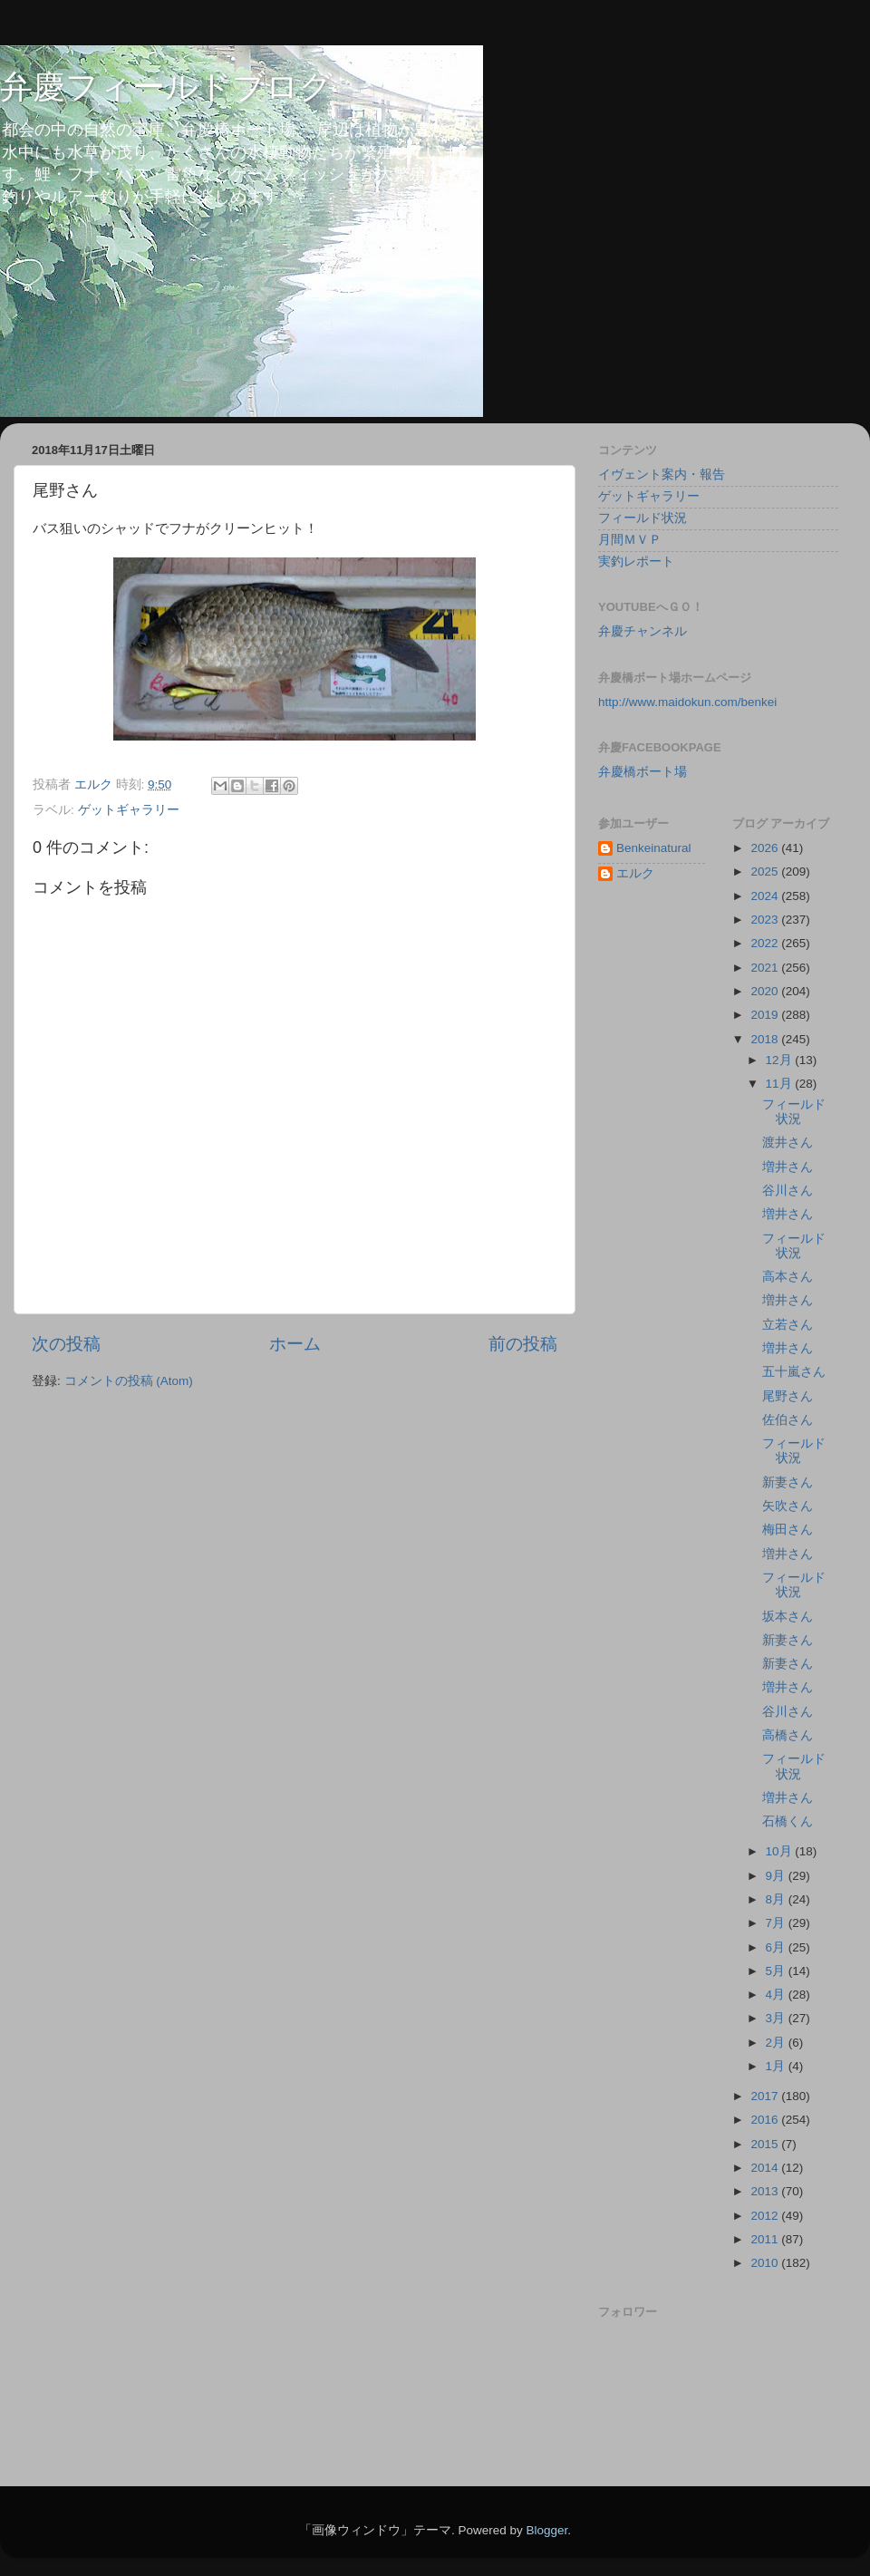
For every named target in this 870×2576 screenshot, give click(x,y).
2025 (765, 871)
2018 (765, 1039)
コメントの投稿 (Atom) (128, 1381)
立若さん (787, 1325)
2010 (765, 2263)
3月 (777, 2018)
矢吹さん (787, 1506)
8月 (777, 1899)
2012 (765, 2216)
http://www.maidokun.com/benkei (687, 702)
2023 (765, 919)
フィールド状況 (642, 518)
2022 (765, 943)
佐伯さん (787, 1420)
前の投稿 (522, 1343)
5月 (777, 1971)
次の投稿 (66, 1343)
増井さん (787, 1167)
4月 (777, 1994)
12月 (781, 1060)
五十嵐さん (794, 1372)
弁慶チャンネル (642, 631)
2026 (765, 848)
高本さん (787, 1276)
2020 (765, 991)
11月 (781, 1083)
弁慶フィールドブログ (166, 86)
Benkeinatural (653, 848)
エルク (635, 873)
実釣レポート (636, 561)
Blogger (546, 2530)
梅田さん (787, 1529)
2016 (765, 2119)
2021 (765, 967)
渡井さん (787, 1142)
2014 (765, 2167)
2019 (765, 1015)
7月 (777, 1923)
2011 (765, 2239)
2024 (765, 896)
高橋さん (787, 1735)
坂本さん (787, 1616)
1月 (777, 2066)
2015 (765, 2144)
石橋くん (787, 1821)
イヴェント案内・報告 (661, 474)
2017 (765, 2096)
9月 (777, 1876)
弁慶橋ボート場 (642, 772)
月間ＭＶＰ (630, 540)
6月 (777, 1947)
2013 (765, 2191)
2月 (777, 2042)
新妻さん (787, 1482)
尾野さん (787, 1396)
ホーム (295, 1343)
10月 (781, 1851)
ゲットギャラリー (128, 810)
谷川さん (787, 1190)
